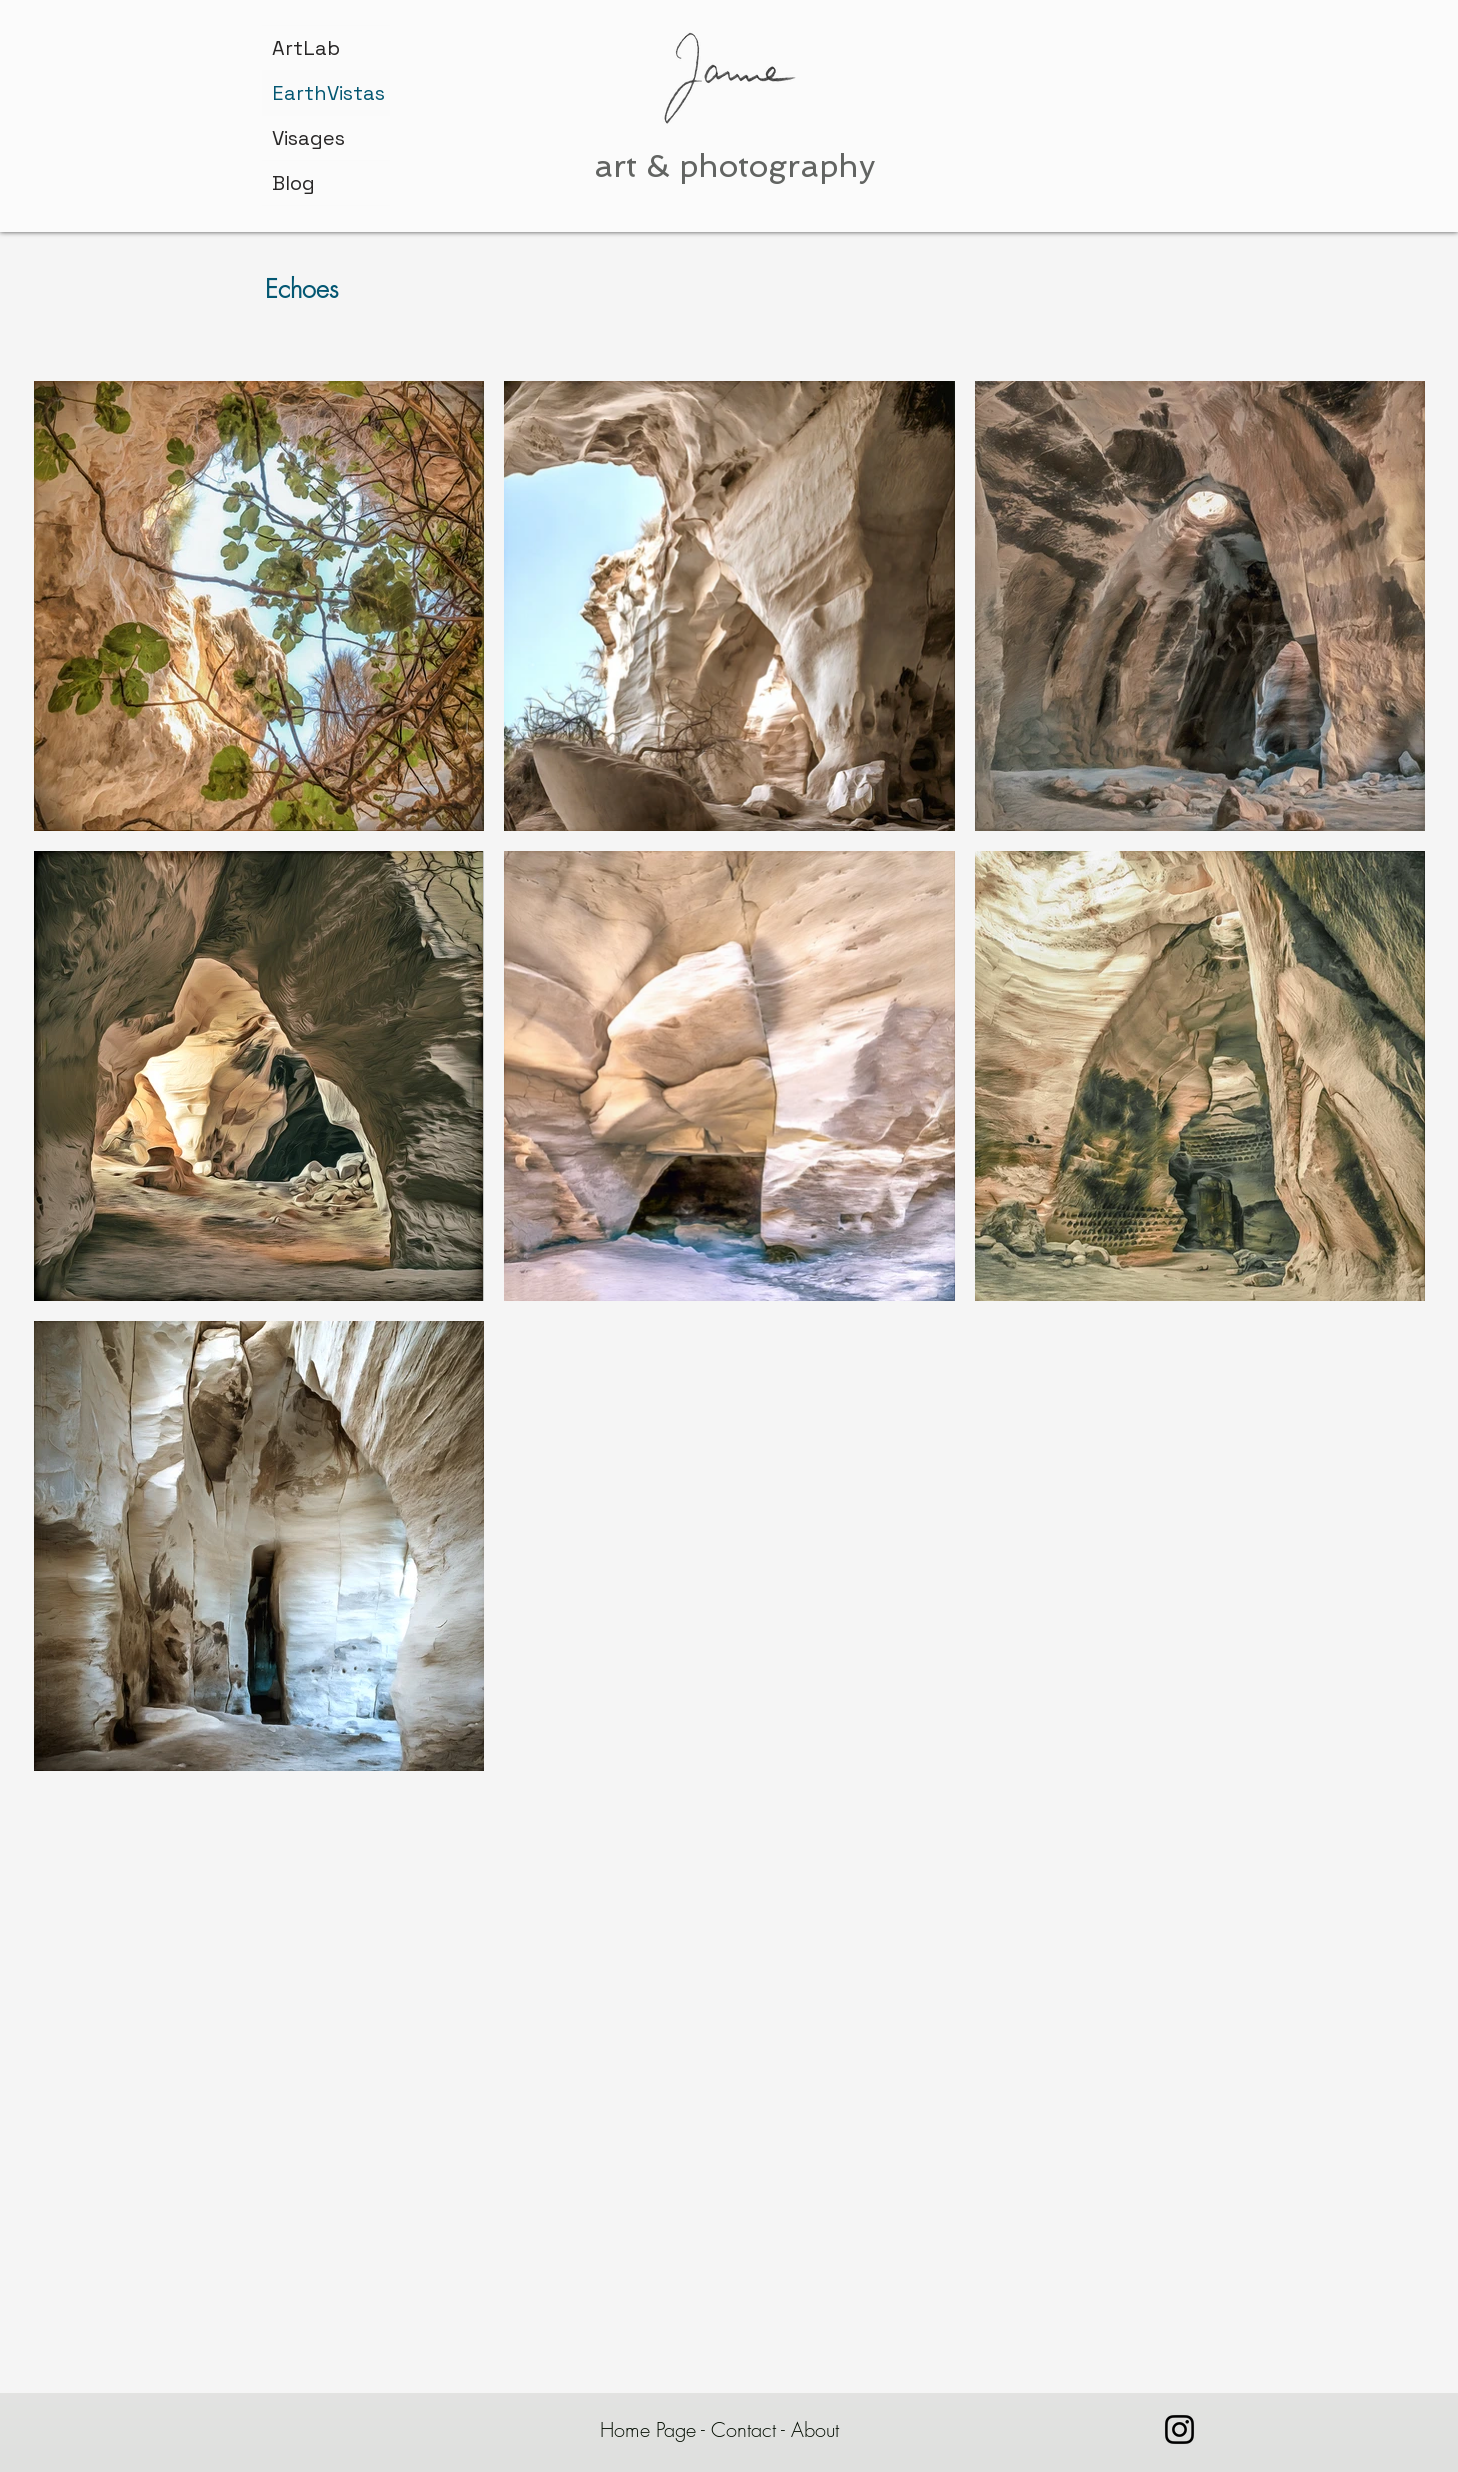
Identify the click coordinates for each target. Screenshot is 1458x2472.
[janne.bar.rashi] (1179, 2429)
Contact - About (778, 2429)
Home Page (648, 2429)
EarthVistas (328, 93)
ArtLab (306, 48)
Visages (308, 138)
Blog (293, 183)
